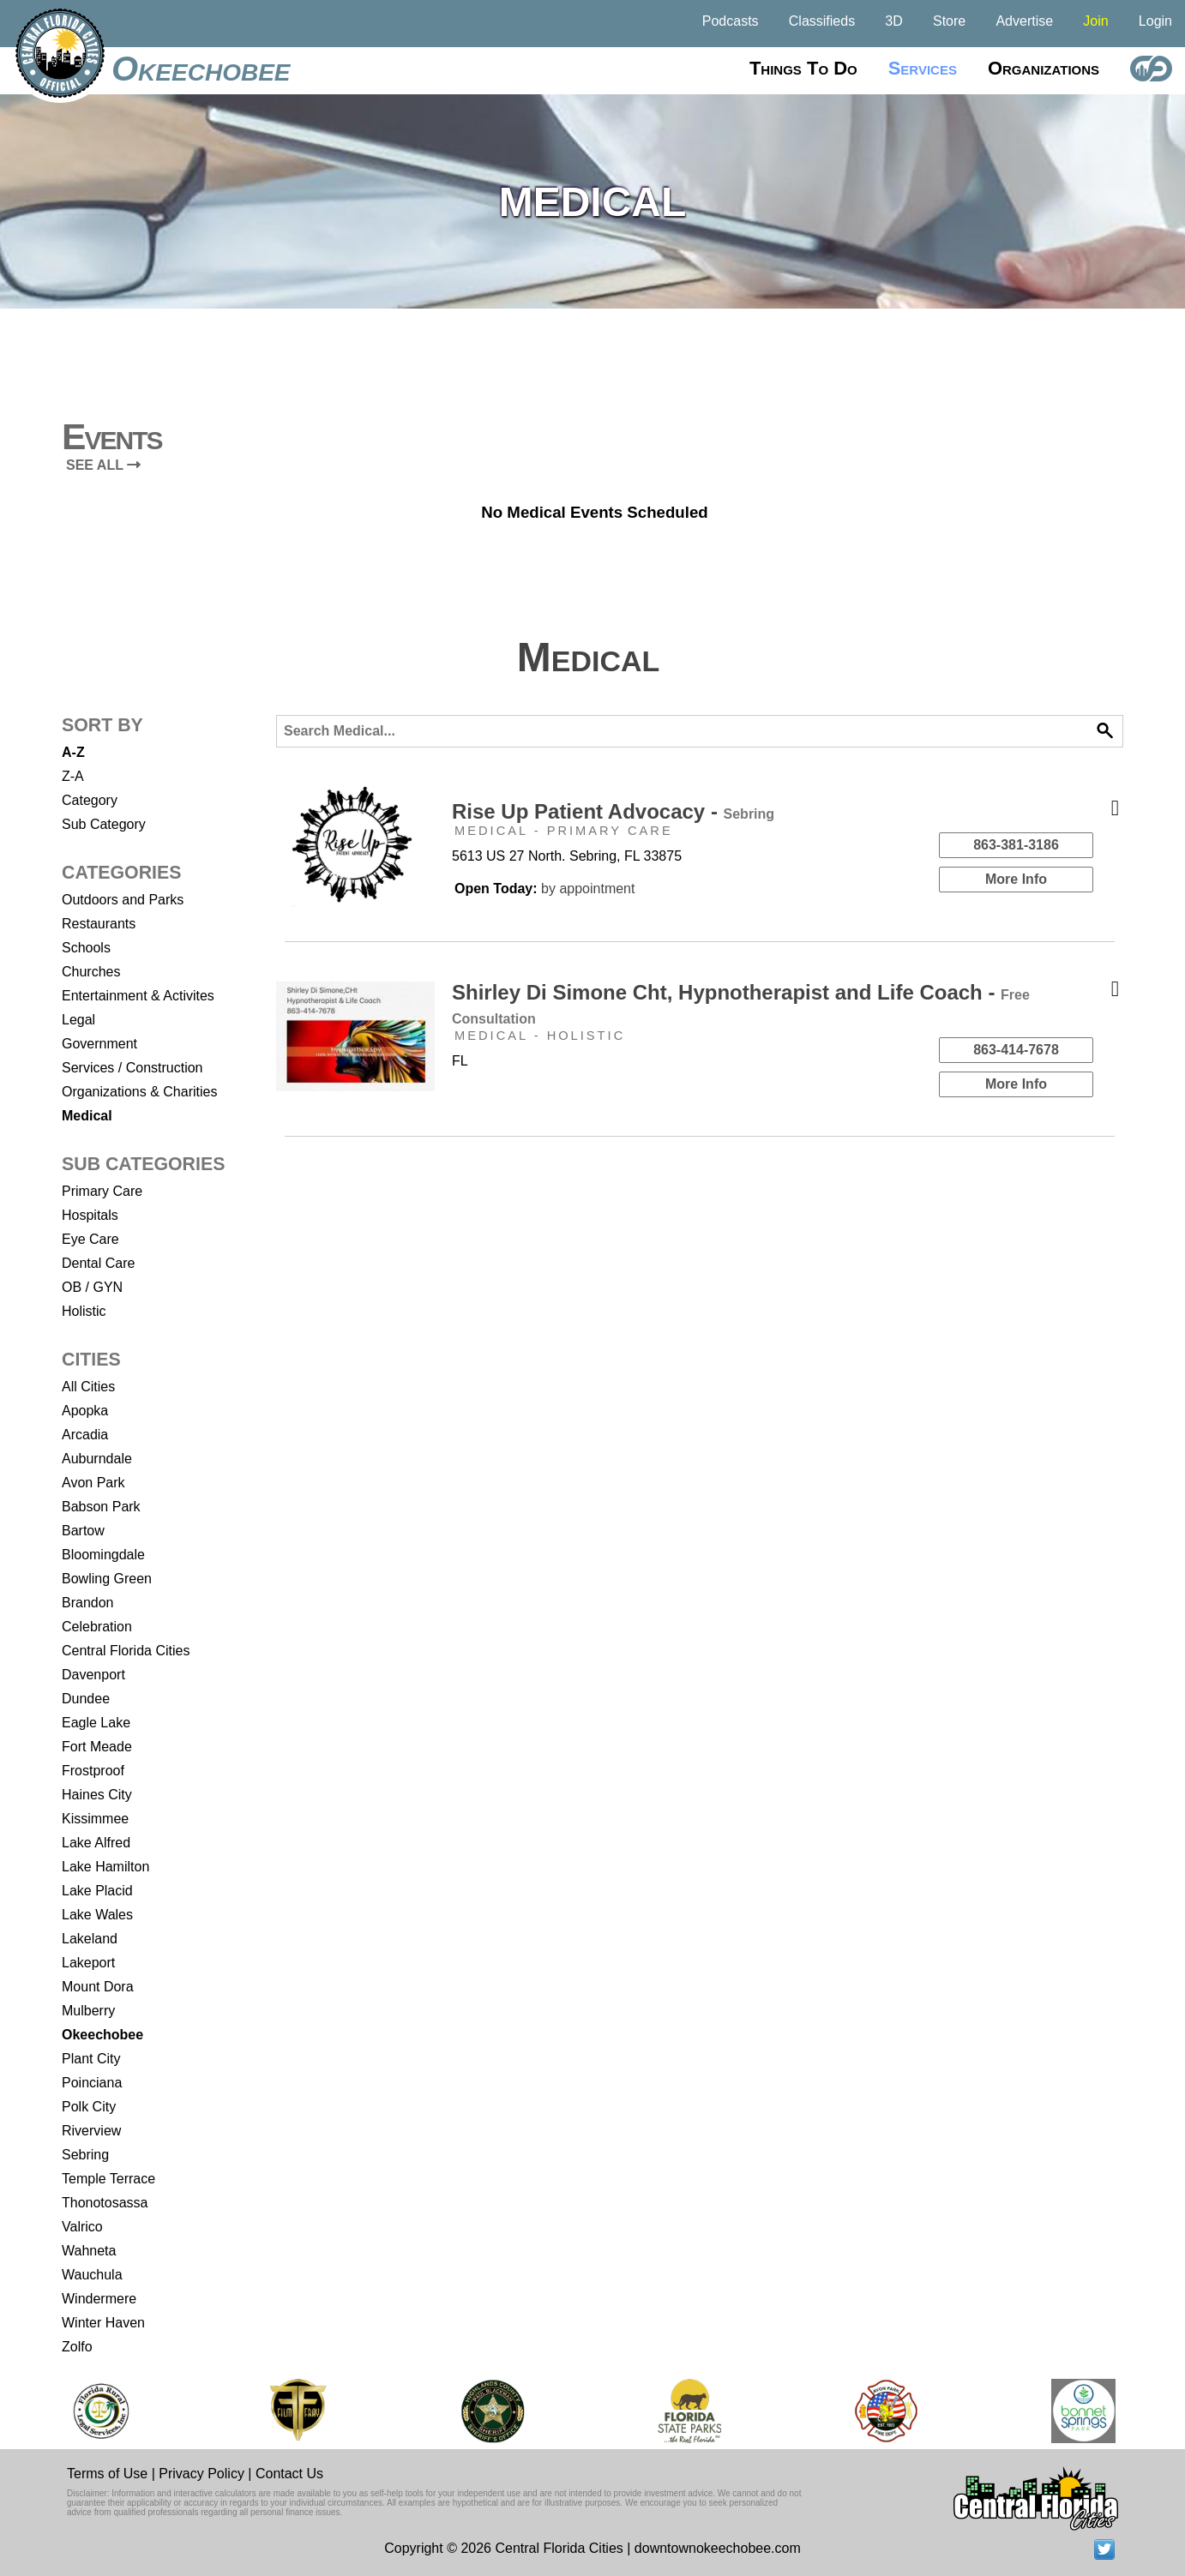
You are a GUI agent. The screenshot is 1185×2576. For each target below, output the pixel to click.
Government (99, 1043)
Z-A (73, 776)
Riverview (91, 2130)
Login (1155, 21)
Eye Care (90, 1239)
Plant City (91, 2058)
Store (949, 21)
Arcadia (85, 1434)
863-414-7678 (1016, 1049)
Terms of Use (107, 2473)
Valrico (82, 2226)
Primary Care (102, 1191)
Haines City (97, 1794)
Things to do (803, 68)
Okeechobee (200, 68)
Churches (91, 971)
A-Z (73, 752)
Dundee (86, 1698)
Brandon (88, 1602)
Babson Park (101, 1506)
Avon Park (93, 1482)
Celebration (97, 1626)
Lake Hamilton (105, 1866)
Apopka (85, 1410)
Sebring (85, 2154)
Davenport (93, 1674)
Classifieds (822, 21)
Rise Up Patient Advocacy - (613, 811)
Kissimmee (95, 1818)
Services (922, 68)
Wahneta (89, 2250)
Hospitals (90, 1215)
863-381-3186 (1016, 845)
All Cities (88, 1386)
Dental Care (98, 1263)
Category (89, 800)
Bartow (83, 1530)
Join (1095, 21)
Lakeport (88, 1962)
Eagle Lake (96, 1722)
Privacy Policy (201, 2473)
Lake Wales (97, 1914)
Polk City (89, 2106)
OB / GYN (92, 1287)
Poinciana (92, 2082)
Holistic (84, 1311)
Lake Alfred (96, 1842)
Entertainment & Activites (138, 995)
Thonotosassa (105, 2202)
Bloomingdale (103, 1554)
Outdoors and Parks (122, 899)
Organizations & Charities (139, 1091)
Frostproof (93, 1770)
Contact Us (289, 2473)
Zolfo (77, 2346)
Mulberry (88, 2010)
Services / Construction (132, 1067)
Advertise (1024, 21)
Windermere (99, 2298)
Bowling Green (107, 1578)
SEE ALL (103, 465)
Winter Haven (103, 2322)
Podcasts (730, 21)
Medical (87, 1115)
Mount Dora (98, 1986)
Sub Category (104, 824)
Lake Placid (97, 1890)
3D (893, 21)
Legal (78, 1019)
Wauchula (92, 2274)
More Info (1016, 879)
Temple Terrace (108, 2178)
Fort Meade (97, 1746)
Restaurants (98, 923)
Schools (86, 947)
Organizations (1043, 68)
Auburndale (97, 1458)
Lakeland (89, 1938)
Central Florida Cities (125, 1650)
